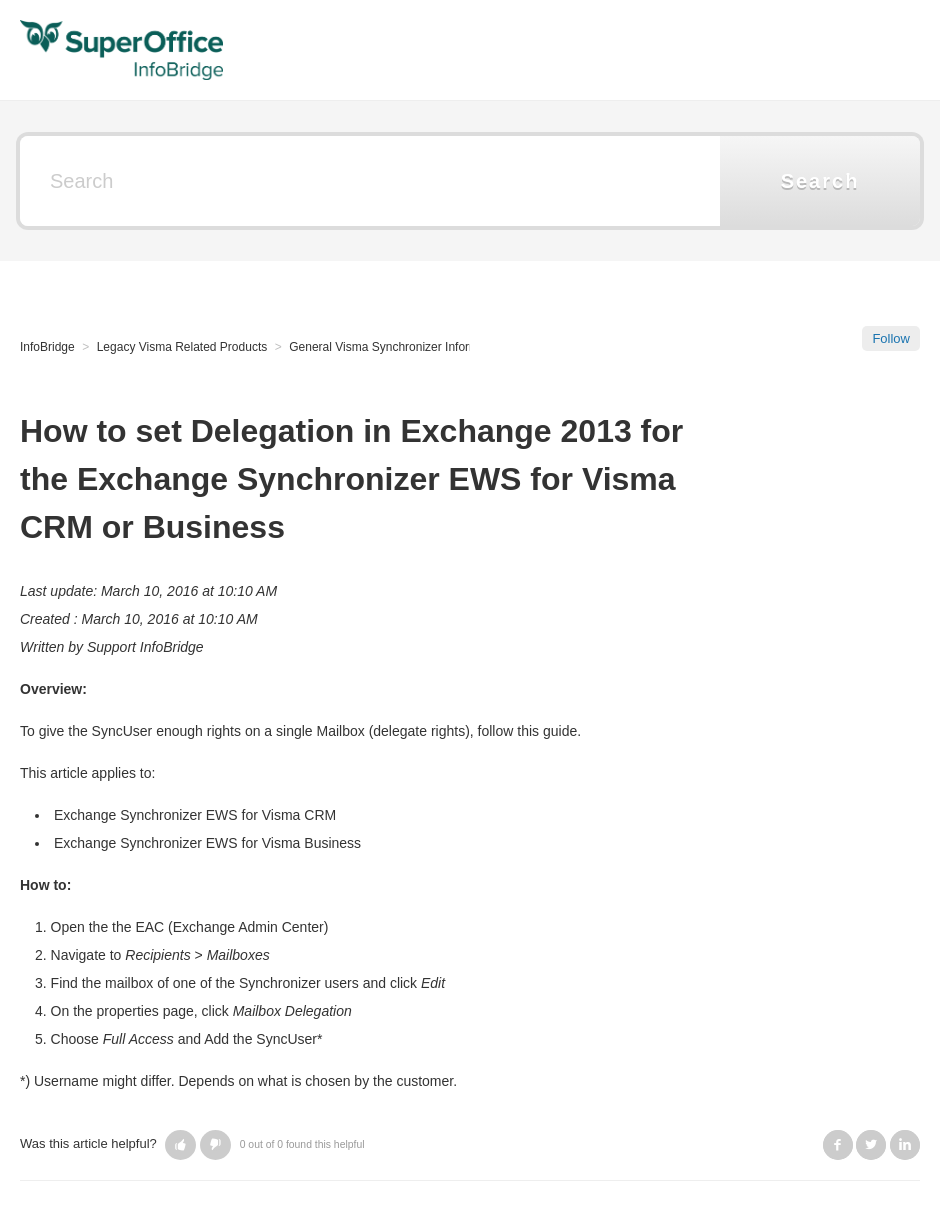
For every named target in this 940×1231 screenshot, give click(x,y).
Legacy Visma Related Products (182, 347)
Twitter (871, 1145)
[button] (180, 1145)
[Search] (370, 181)
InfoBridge (47, 347)
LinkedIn (905, 1145)
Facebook (838, 1145)
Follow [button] (891, 338)
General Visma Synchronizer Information (397, 347)
